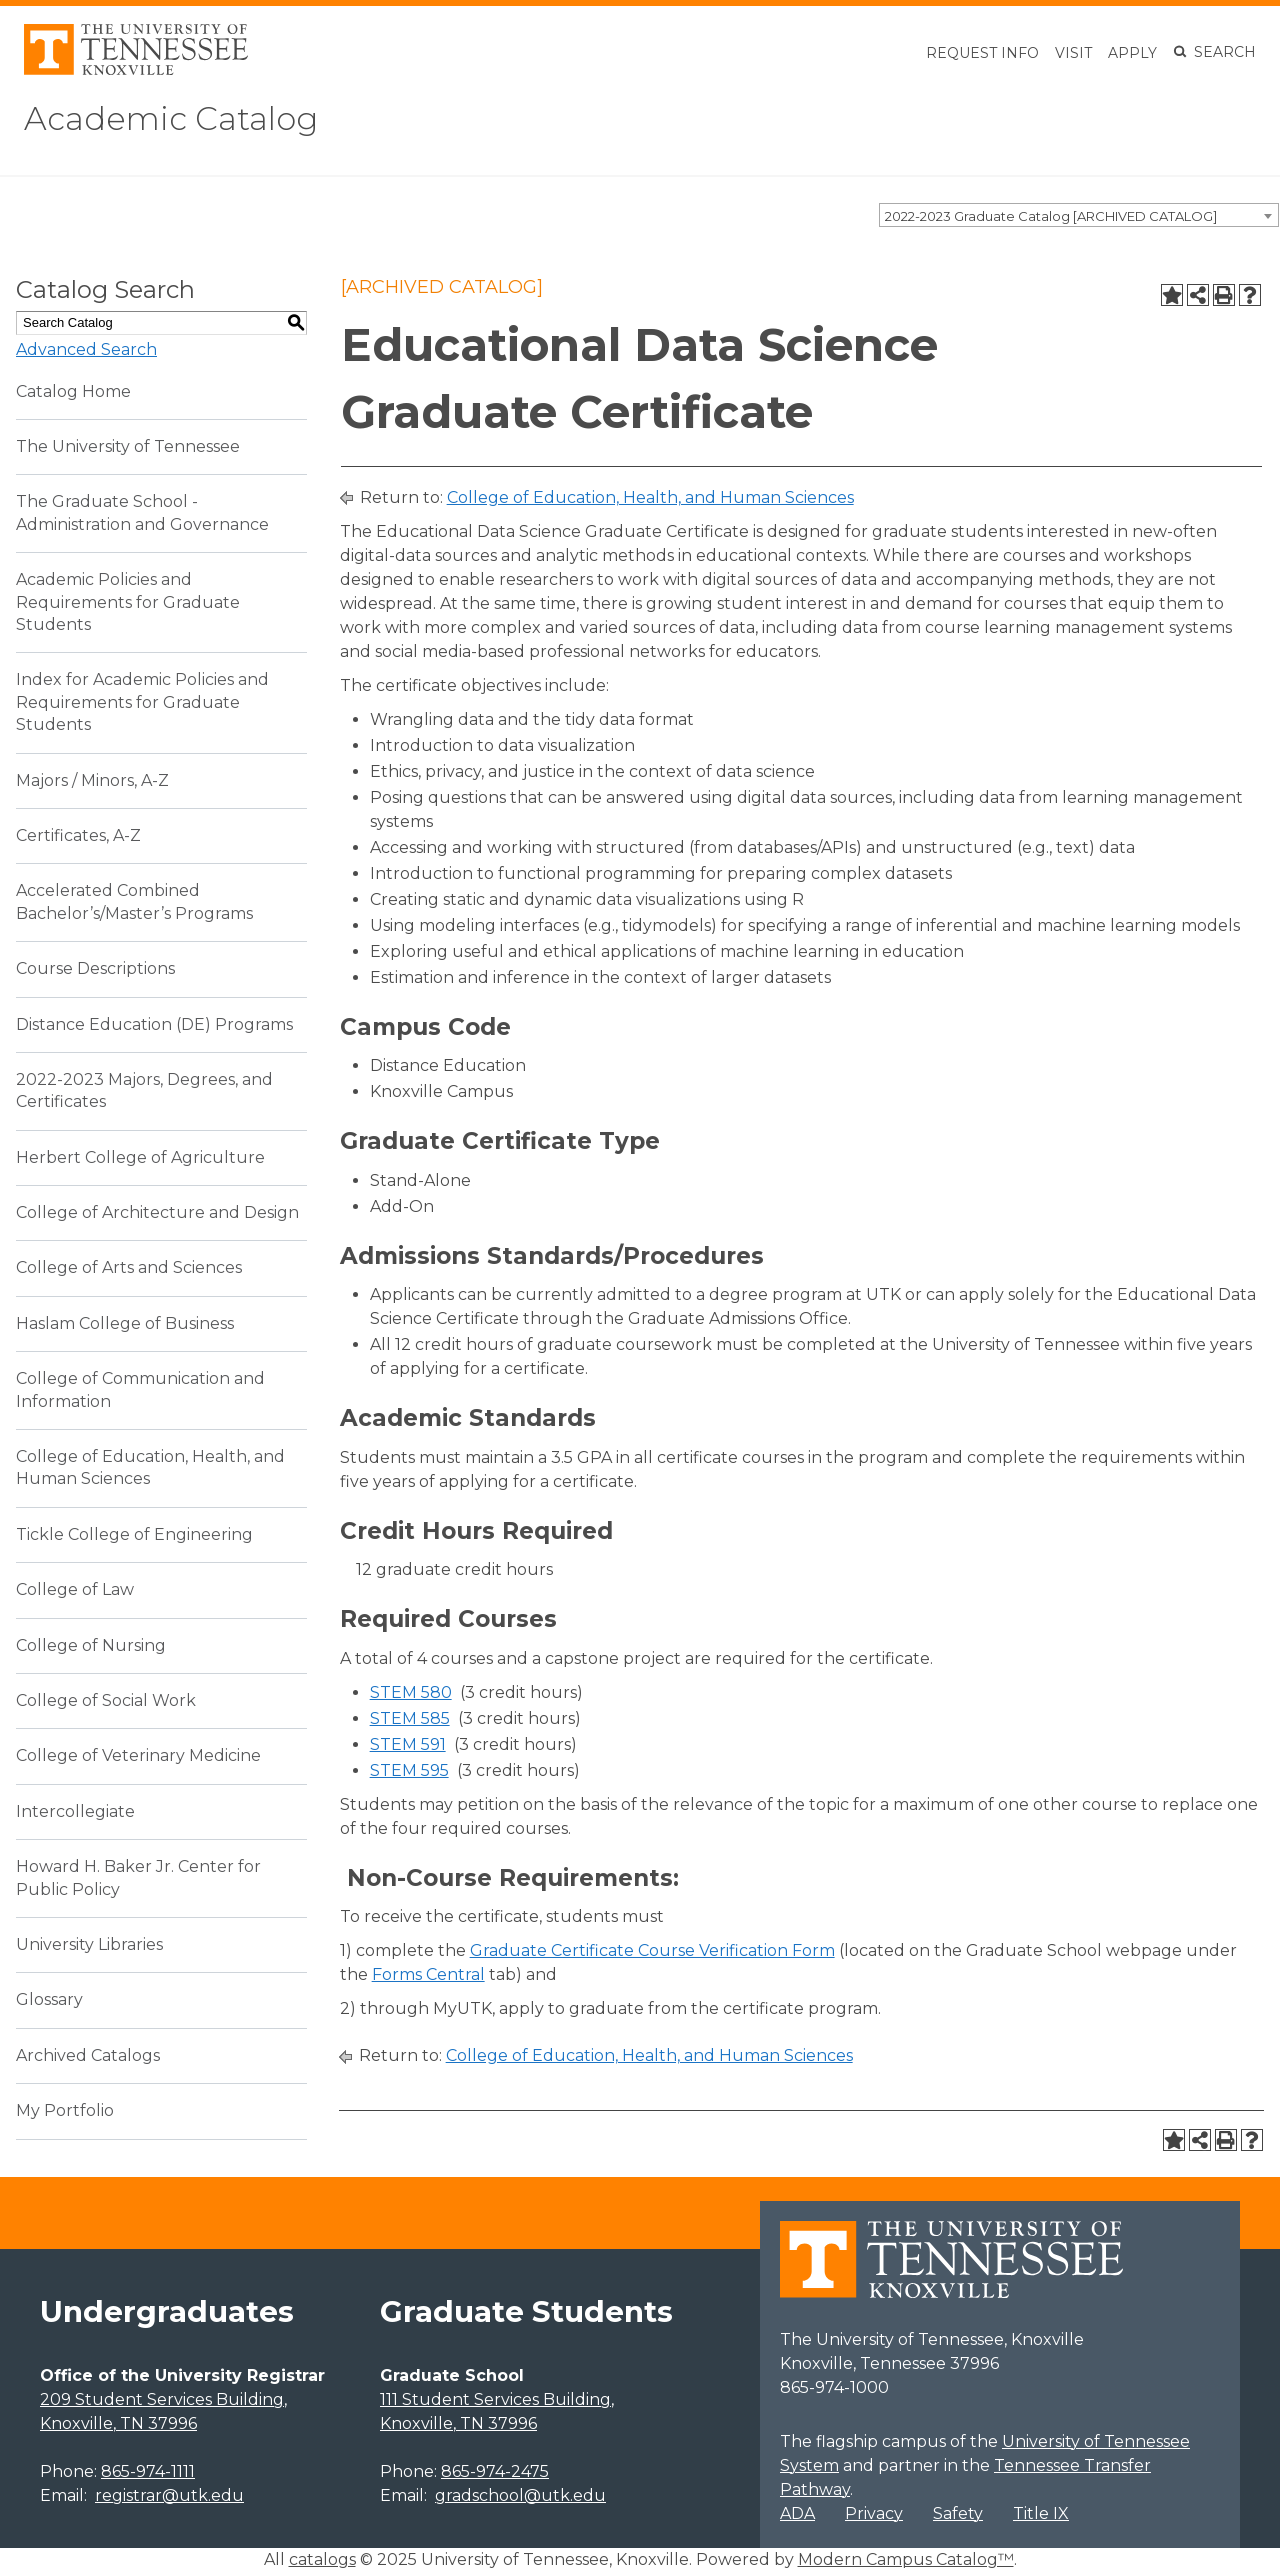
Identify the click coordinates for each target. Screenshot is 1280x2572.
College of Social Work (106, 1700)
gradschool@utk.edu (520, 2495)
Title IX (1041, 2513)
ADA (797, 2513)
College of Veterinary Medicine (138, 1755)
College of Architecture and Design (157, 1212)
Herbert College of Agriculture (140, 1157)
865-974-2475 (495, 2471)
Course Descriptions (95, 968)
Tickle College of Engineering (134, 1534)
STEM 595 (409, 1770)
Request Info (982, 53)
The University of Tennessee (128, 446)
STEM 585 (410, 1718)
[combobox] (1079, 215)
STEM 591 (408, 1744)
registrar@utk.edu (169, 2495)
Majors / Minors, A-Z (92, 780)
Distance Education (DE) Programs (154, 1024)
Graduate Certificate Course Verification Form (652, 1950)
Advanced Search (86, 349)
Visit (1073, 53)
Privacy (874, 2513)
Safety (958, 2513)
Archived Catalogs (88, 2055)
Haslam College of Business (125, 1323)
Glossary (49, 1999)
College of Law (75, 1589)
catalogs (322, 2559)
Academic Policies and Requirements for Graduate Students (128, 602)
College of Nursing (91, 1645)
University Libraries (89, 1944)
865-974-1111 (148, 2471)
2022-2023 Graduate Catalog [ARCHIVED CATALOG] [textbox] (1051, 216)
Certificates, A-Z (78, 835)
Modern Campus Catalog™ (906, 2559)
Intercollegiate (75, 1811)
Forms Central (428, 1974)
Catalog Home (73, 391)
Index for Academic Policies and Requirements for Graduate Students (142, 702)
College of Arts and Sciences (129, 1267)
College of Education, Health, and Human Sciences (650, 497)
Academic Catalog (171, 118)
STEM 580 (411, 1692)
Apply (1132, 53)
